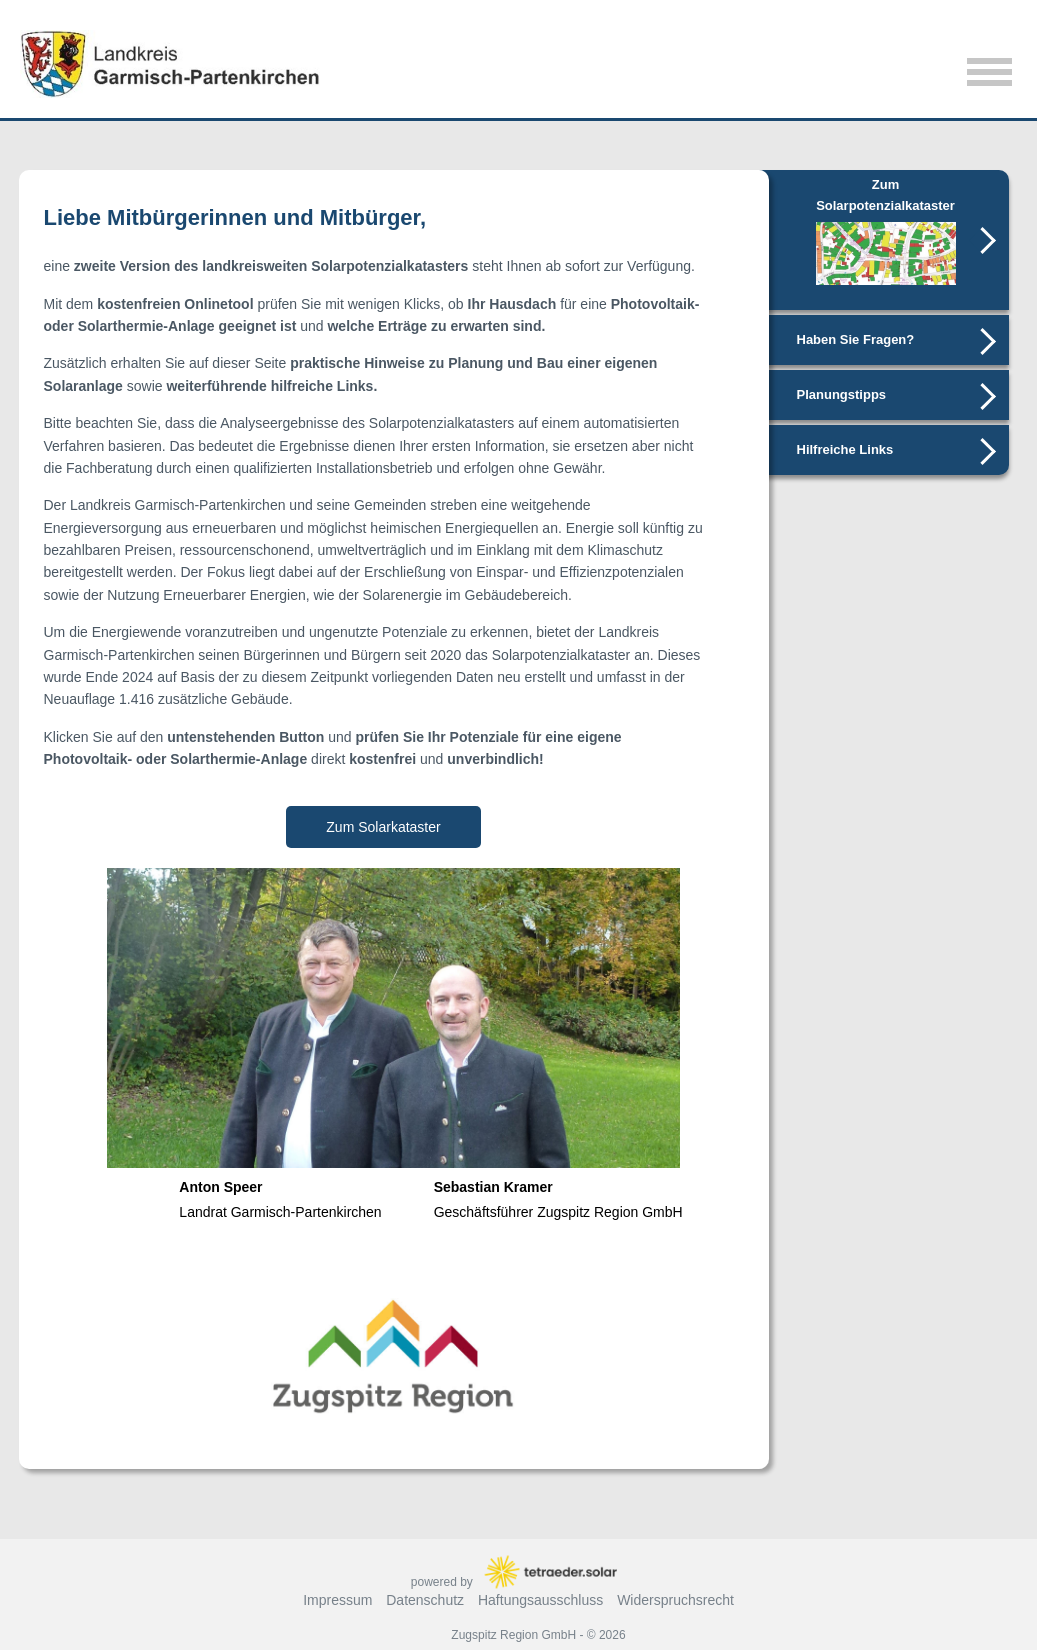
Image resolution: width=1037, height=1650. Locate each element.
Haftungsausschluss (540, 1600)
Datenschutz (425, 1600)
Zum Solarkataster (383, 827)
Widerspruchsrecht (675, 1600)
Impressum (337, 1600)
